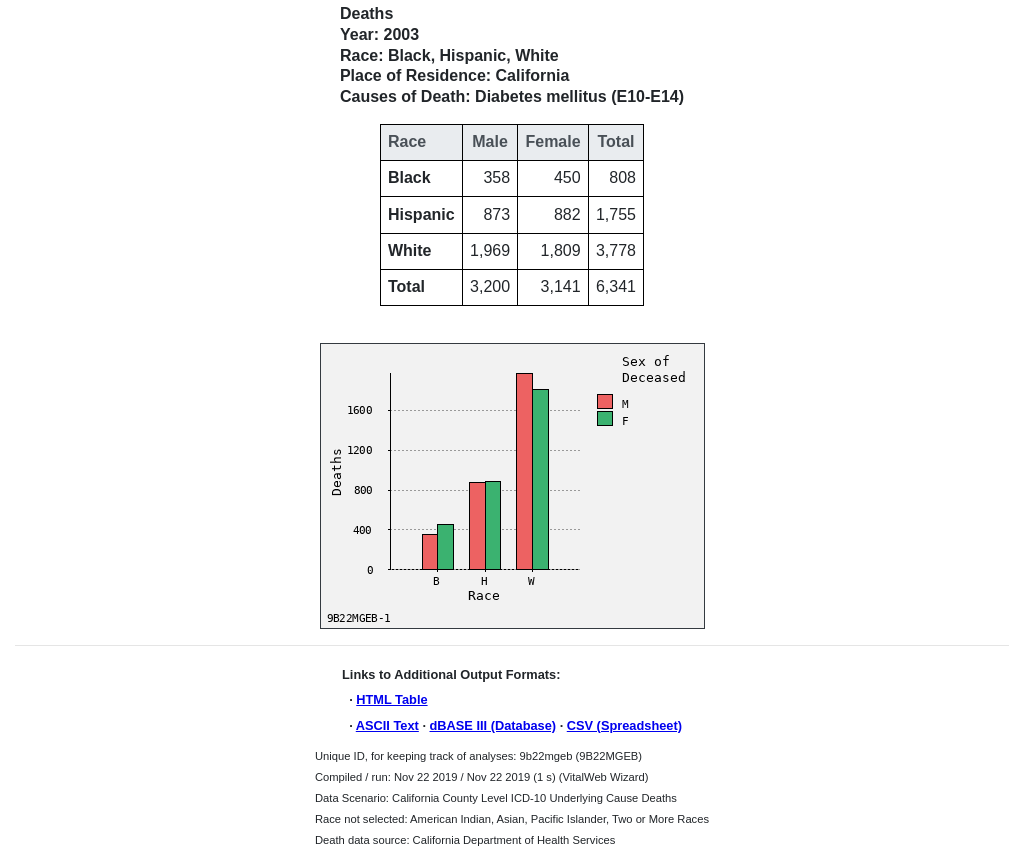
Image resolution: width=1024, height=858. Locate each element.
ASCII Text (387, 725)
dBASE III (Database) (493, 725)
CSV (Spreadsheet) (624, 725)
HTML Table (391, 699)
